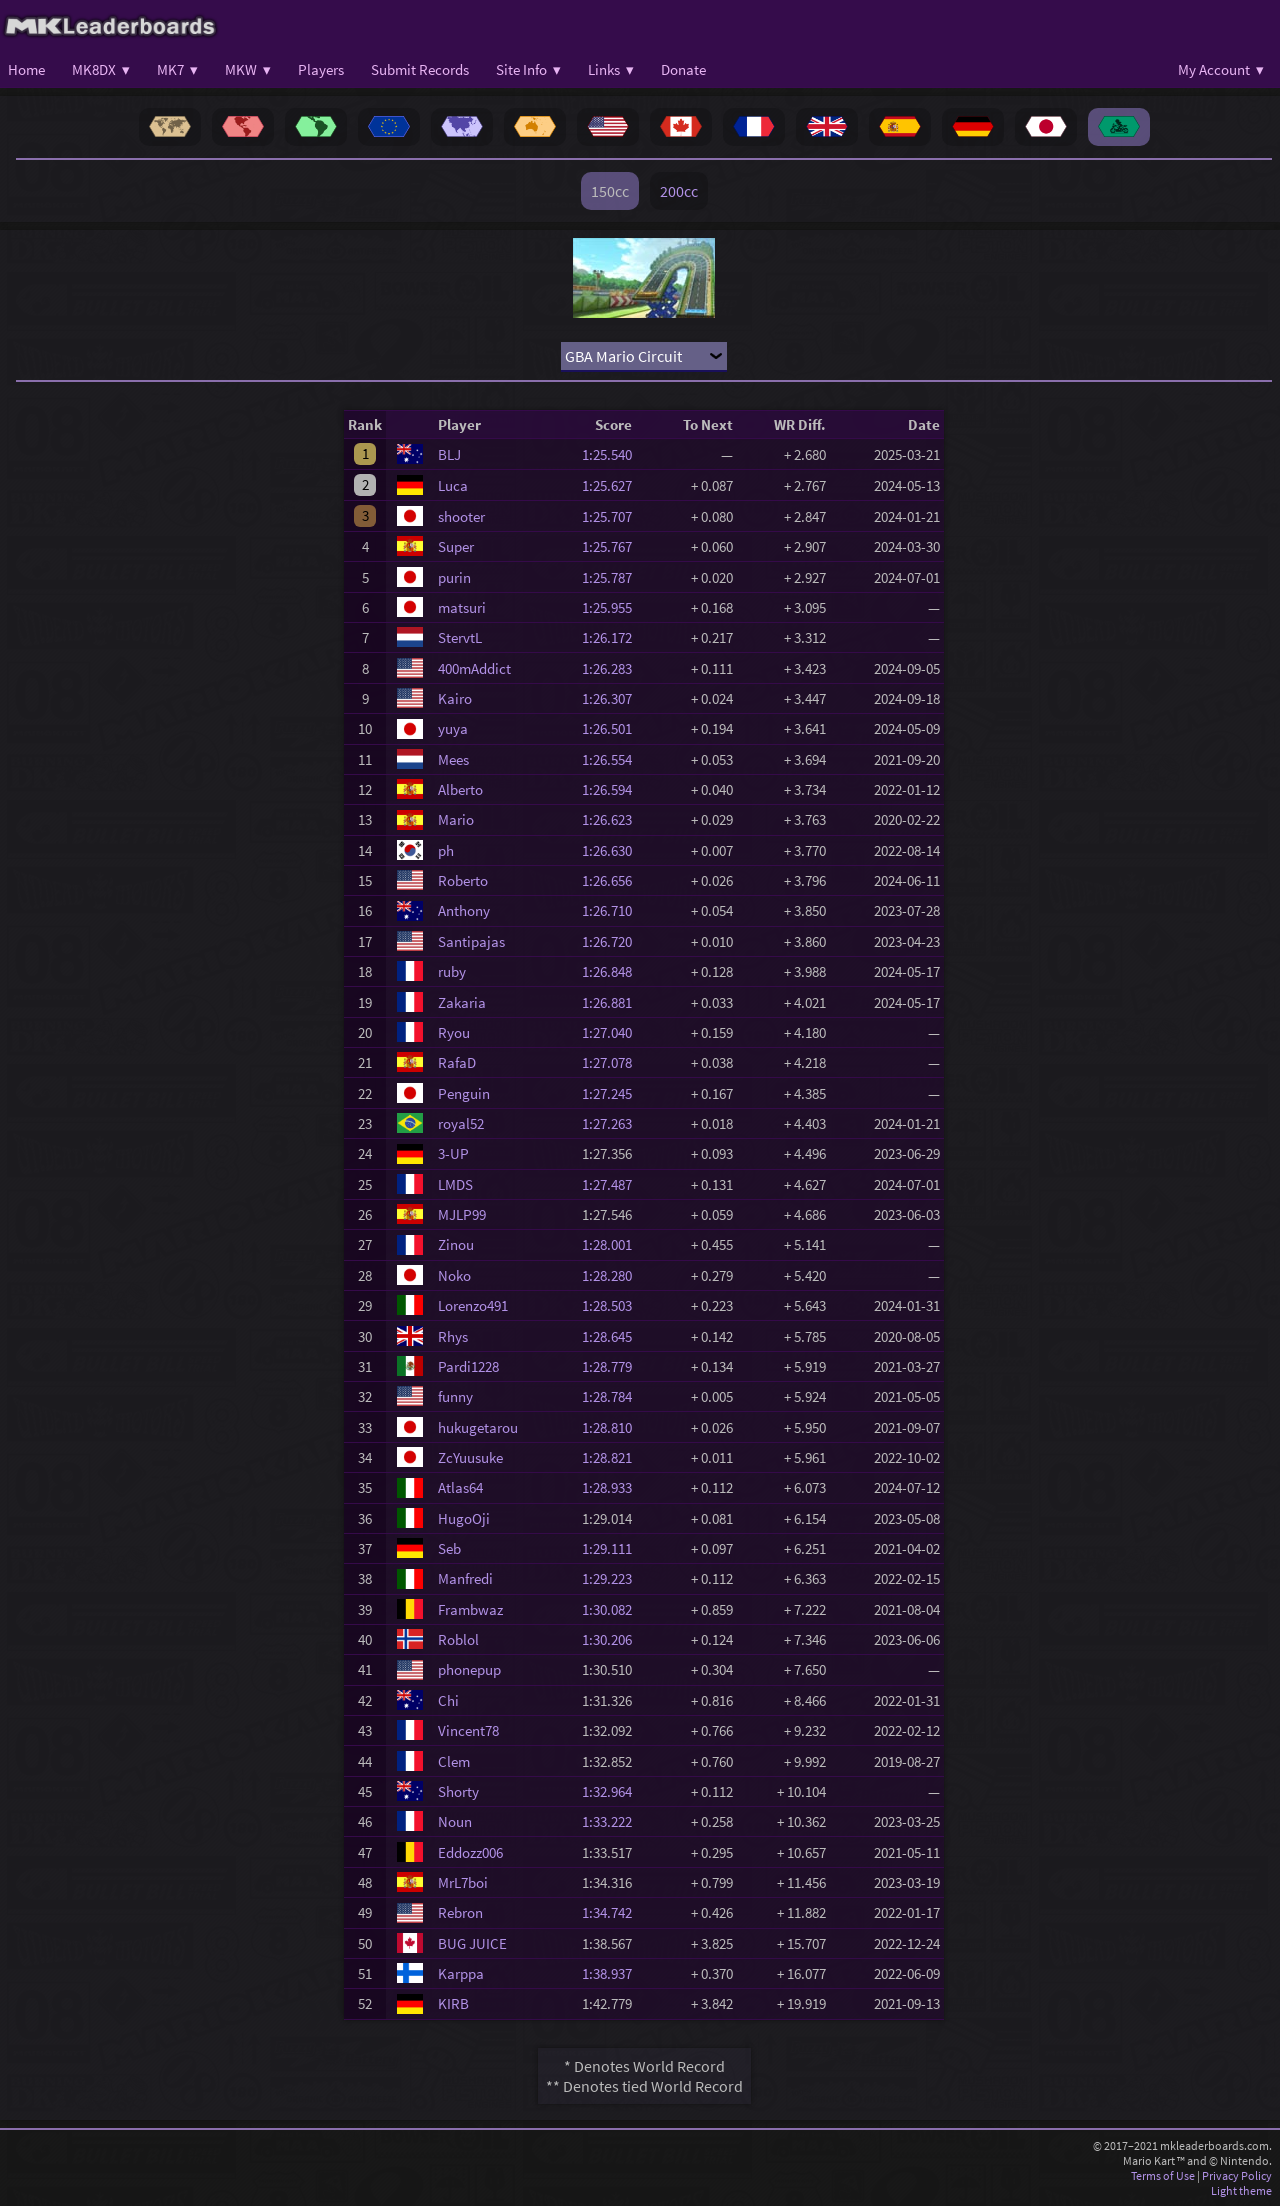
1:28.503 (613, 1305)
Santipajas (471, 941)
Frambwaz (470, 1609)
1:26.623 (613, 819)
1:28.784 (613, 1396)
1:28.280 (613, 1275)
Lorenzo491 (473, 1305)
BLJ (449, 454)
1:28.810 (613, 1427)
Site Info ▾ (528, 69)
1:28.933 (613, 1487)
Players (321, 69)
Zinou (456, 1244)
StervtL (460, 637)
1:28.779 (613, 1366)
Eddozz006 (470, 1852)
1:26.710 (613, 910)
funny (455, 1396)
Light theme (1241, 2190)
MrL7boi (463, 1882)
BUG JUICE (472, 1943)
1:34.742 (613, 1912)
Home (26, 69)
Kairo (455, 698)
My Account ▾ (1221, 69)
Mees (453, 759)
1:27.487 (613, 1184)
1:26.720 (613, 941)
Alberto (460, 789)
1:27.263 (613, 1123)
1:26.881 (613, 1002)
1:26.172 (613, 637)
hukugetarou (478, 1427)
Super (456, 546)
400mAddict (474, 668)
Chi (448, 1700)
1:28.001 (613, 1244)
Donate (683, 69)
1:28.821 (613, 1457)
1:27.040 (613, 1032)
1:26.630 (613, 850)
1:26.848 (613, 971)
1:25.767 (613, 546)
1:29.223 (613, 1578)
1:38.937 (613, 1973)
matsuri (462, 607)
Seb (449, 1548)
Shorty (458, 1791)
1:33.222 (613, 1821)
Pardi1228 (468, 1366)
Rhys (453, 1336)
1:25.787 (613, 577)
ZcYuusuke (470, 1457)
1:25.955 (613, 607)
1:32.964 (613, 1791)
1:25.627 (613, 485)
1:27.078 (613, 1062)
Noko (454, 1275)
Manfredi (465, 1578)
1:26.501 (613, 728)
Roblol (458, 1639)
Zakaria (462, 1002)
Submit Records (420, 69)
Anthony (464, 910)
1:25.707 (613, 516)
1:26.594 (613, 789)
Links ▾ (611, 69)
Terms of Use (1163, 2175)
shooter (461, 516)
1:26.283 (613, 668)
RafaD (457, 1062)
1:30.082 (613, 1609)
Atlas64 (460, 1487)
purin (454, 577)
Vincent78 (468, 1730)
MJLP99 (462, 1214)
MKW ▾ (248, 69)
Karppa (461, 1973)
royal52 (461, 1123)
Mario (456, 819)
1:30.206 (613, 1639)
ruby (452, 971)
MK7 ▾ (177, 69)
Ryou (454, 1032)
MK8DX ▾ (101, 69)
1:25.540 (613, 454)
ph (446, 850)
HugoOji (464, 1518)
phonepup (469, 1669)
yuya (453, 728)
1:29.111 (613, 1548)
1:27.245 (613, 1093)
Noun (455, 1821)
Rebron (460, 1912)
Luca (453, 485)
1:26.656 (613, 880)
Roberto (463, 880)
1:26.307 (613, 698)
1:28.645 (613, 1336)
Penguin (464, 1093)
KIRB (453, 2003)
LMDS (455, 1184)
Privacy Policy (1237, 2175)
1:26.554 (613, 759)
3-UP (453, 1153)
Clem (454, 1761)
